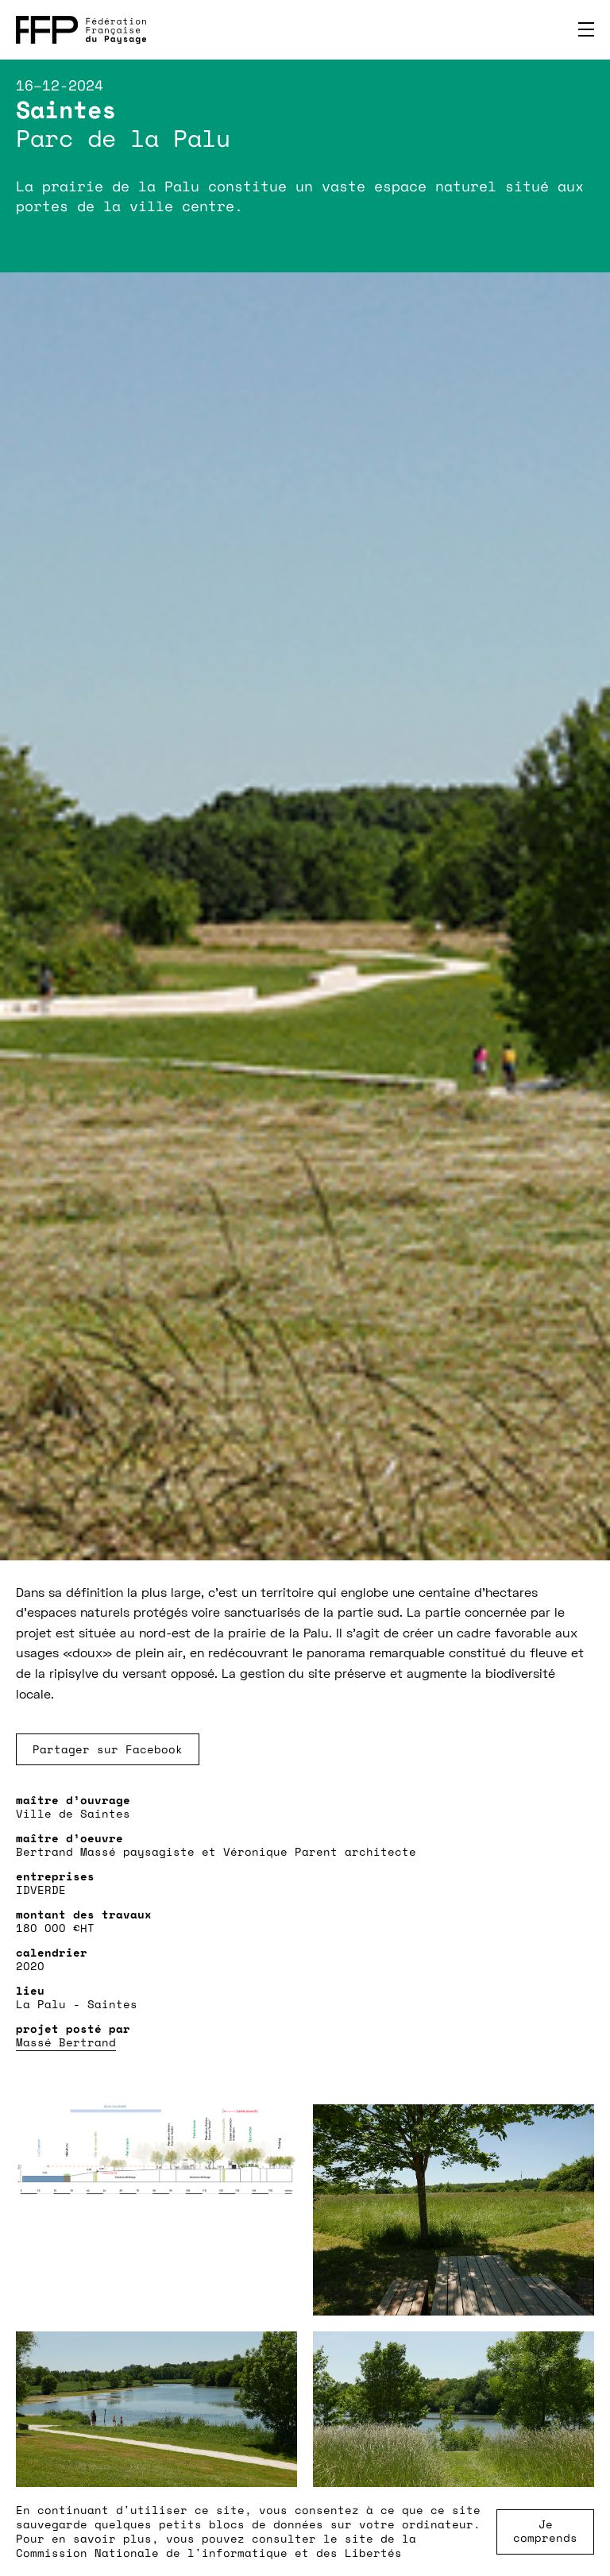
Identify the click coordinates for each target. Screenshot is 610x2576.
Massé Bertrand (66, 2042)
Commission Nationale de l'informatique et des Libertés (209, 2552)
